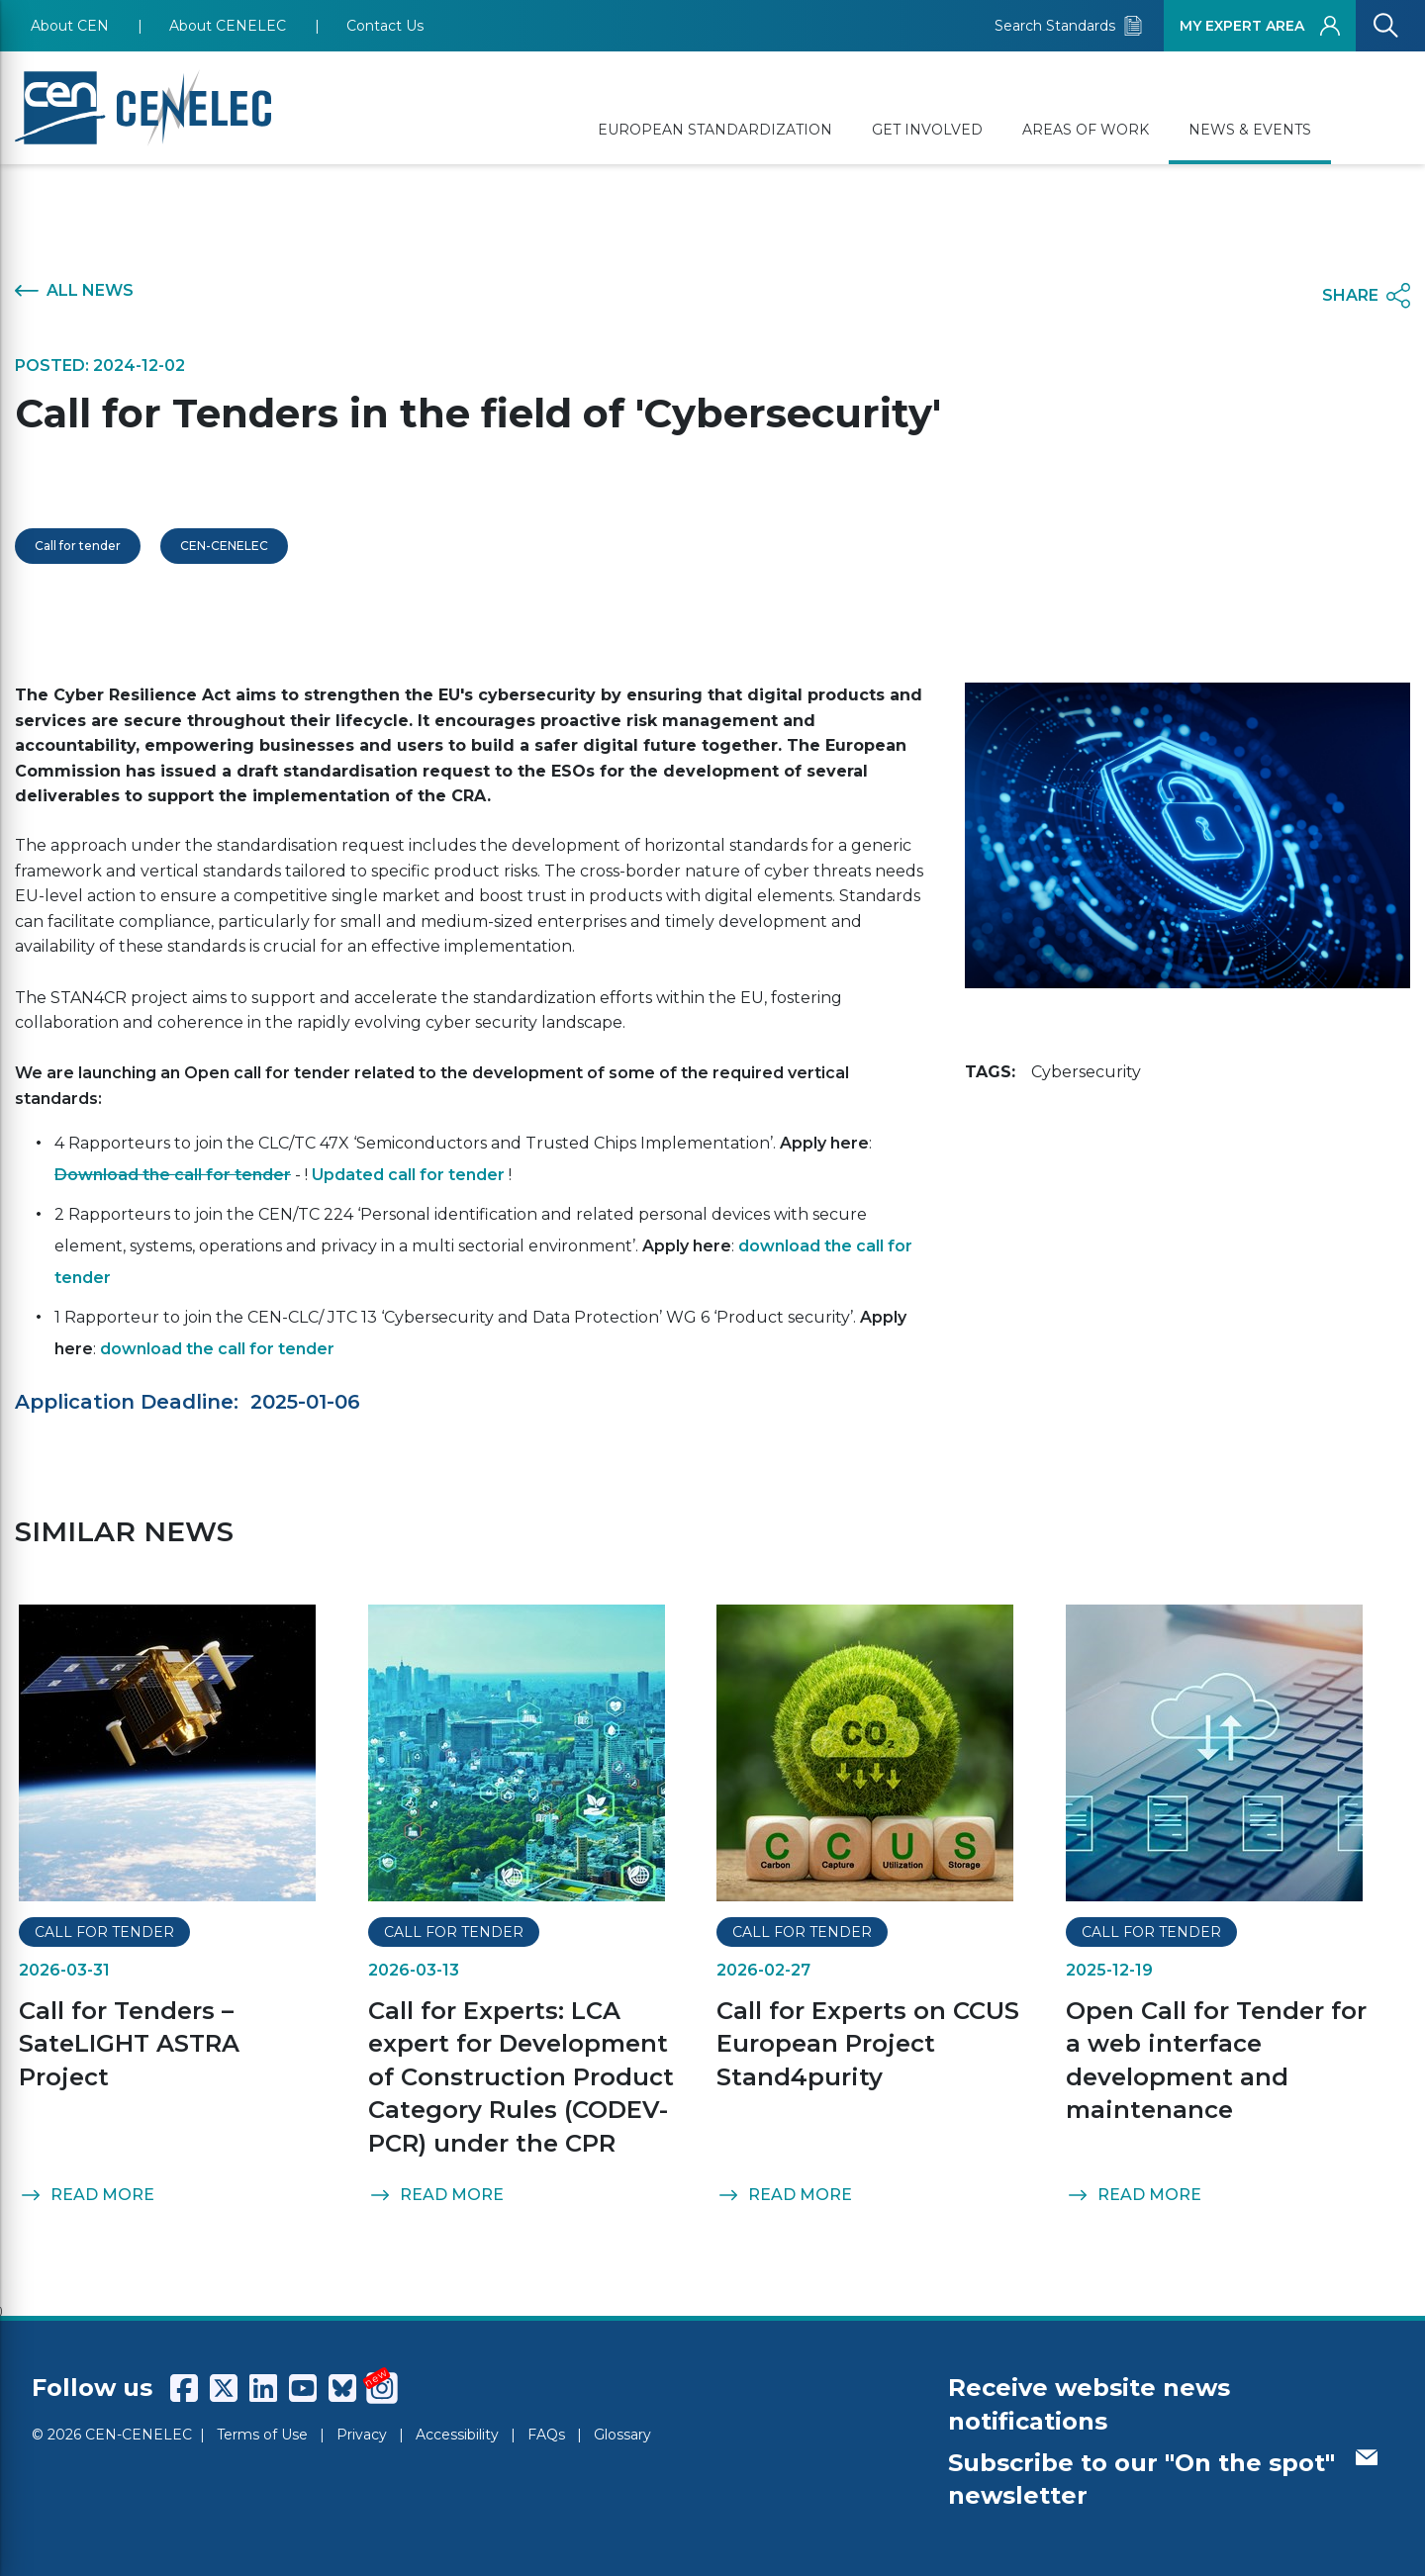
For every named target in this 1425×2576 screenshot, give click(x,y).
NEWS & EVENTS (1249, 130)
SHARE (1366, 296)
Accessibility (457, 2434)
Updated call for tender (408, 1174)
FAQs (546, 2434)
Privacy (361, 2434)
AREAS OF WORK (1085, 130)
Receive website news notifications (1089, 2404)
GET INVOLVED (927, 130)
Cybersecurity (1086, 1071)
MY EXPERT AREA (1260, 26)
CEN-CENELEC (224, 545)
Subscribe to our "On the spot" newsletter (1163, 2479)
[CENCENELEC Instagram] (382, 2388)
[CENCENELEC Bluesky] (342, 2388)
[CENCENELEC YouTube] (303, 2388)
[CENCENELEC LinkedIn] (263, 2388)
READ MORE (86, 2195)
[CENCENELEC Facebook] (184, 2388)
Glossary (622, 2434)
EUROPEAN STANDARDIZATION (715, 130)
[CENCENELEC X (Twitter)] (223, 2388)
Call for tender (78, 545)
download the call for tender (217, 1348)
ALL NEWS (74, 291)
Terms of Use (262, 2434)
